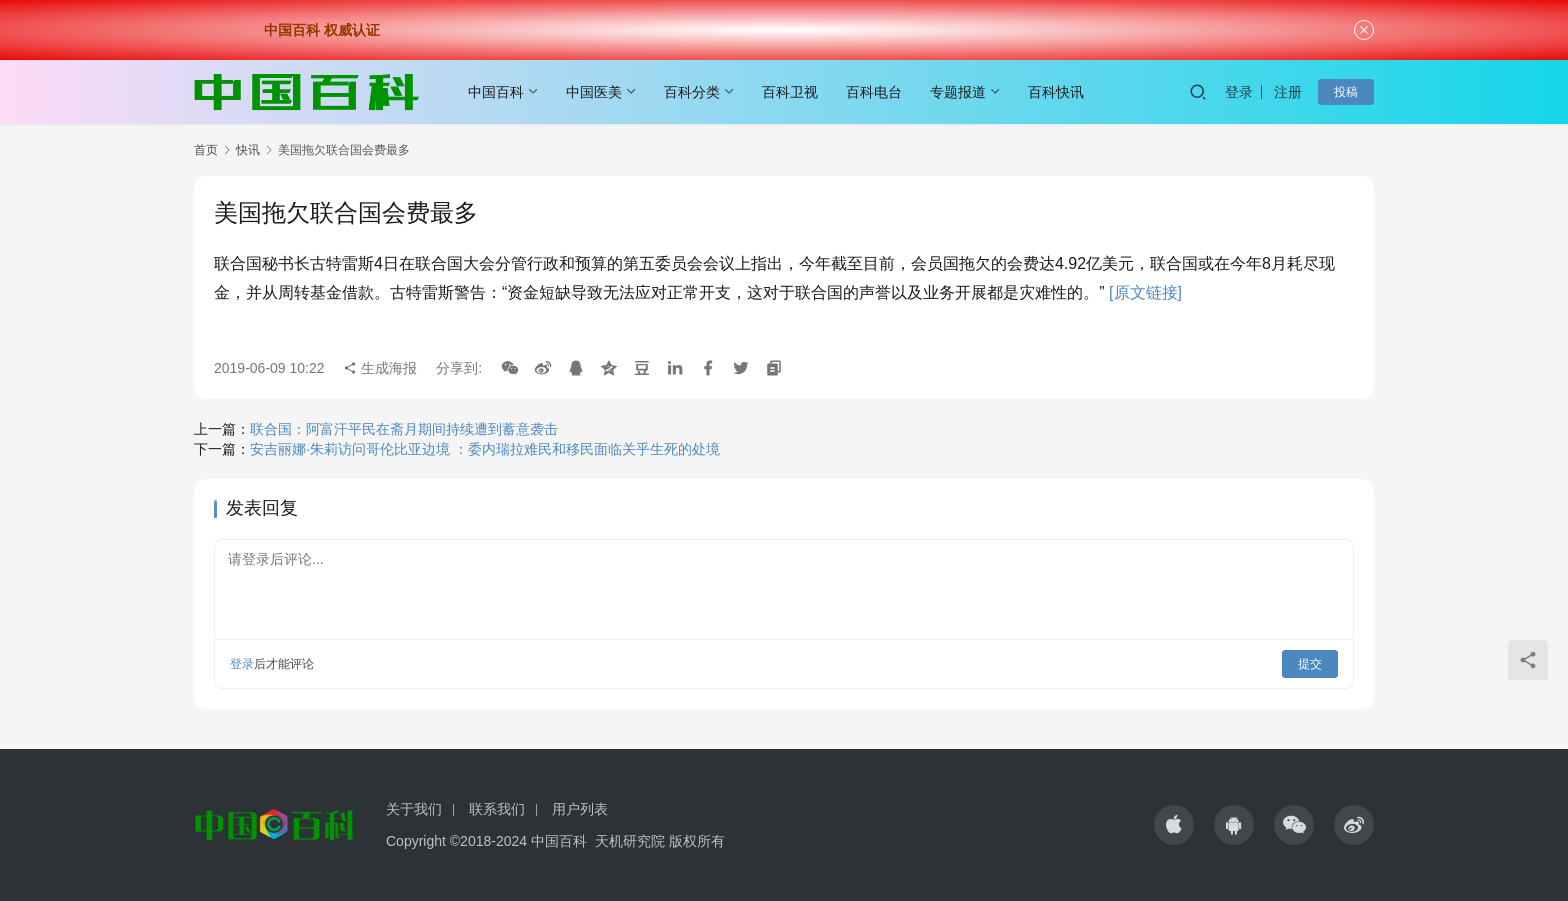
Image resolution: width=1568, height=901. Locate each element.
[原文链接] (1145, 292)
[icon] (1174, 825)
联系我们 (497, 809)
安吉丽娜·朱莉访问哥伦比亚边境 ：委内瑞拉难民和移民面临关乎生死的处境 (485, 449)
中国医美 (594, 92)
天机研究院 (630, 841)
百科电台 (874, 92)
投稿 (1346, 92)
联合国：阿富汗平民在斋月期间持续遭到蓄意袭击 (404, 429)
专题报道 (958, 92)
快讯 (248, 150)
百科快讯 (1056, 92)
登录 (1239, 92)
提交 (1310, 664)
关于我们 (414, 809)
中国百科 (496, 92)
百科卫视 (790, 92)
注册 (1288, 92)
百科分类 (692, 92)
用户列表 (580, 809)
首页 (206, 150)
